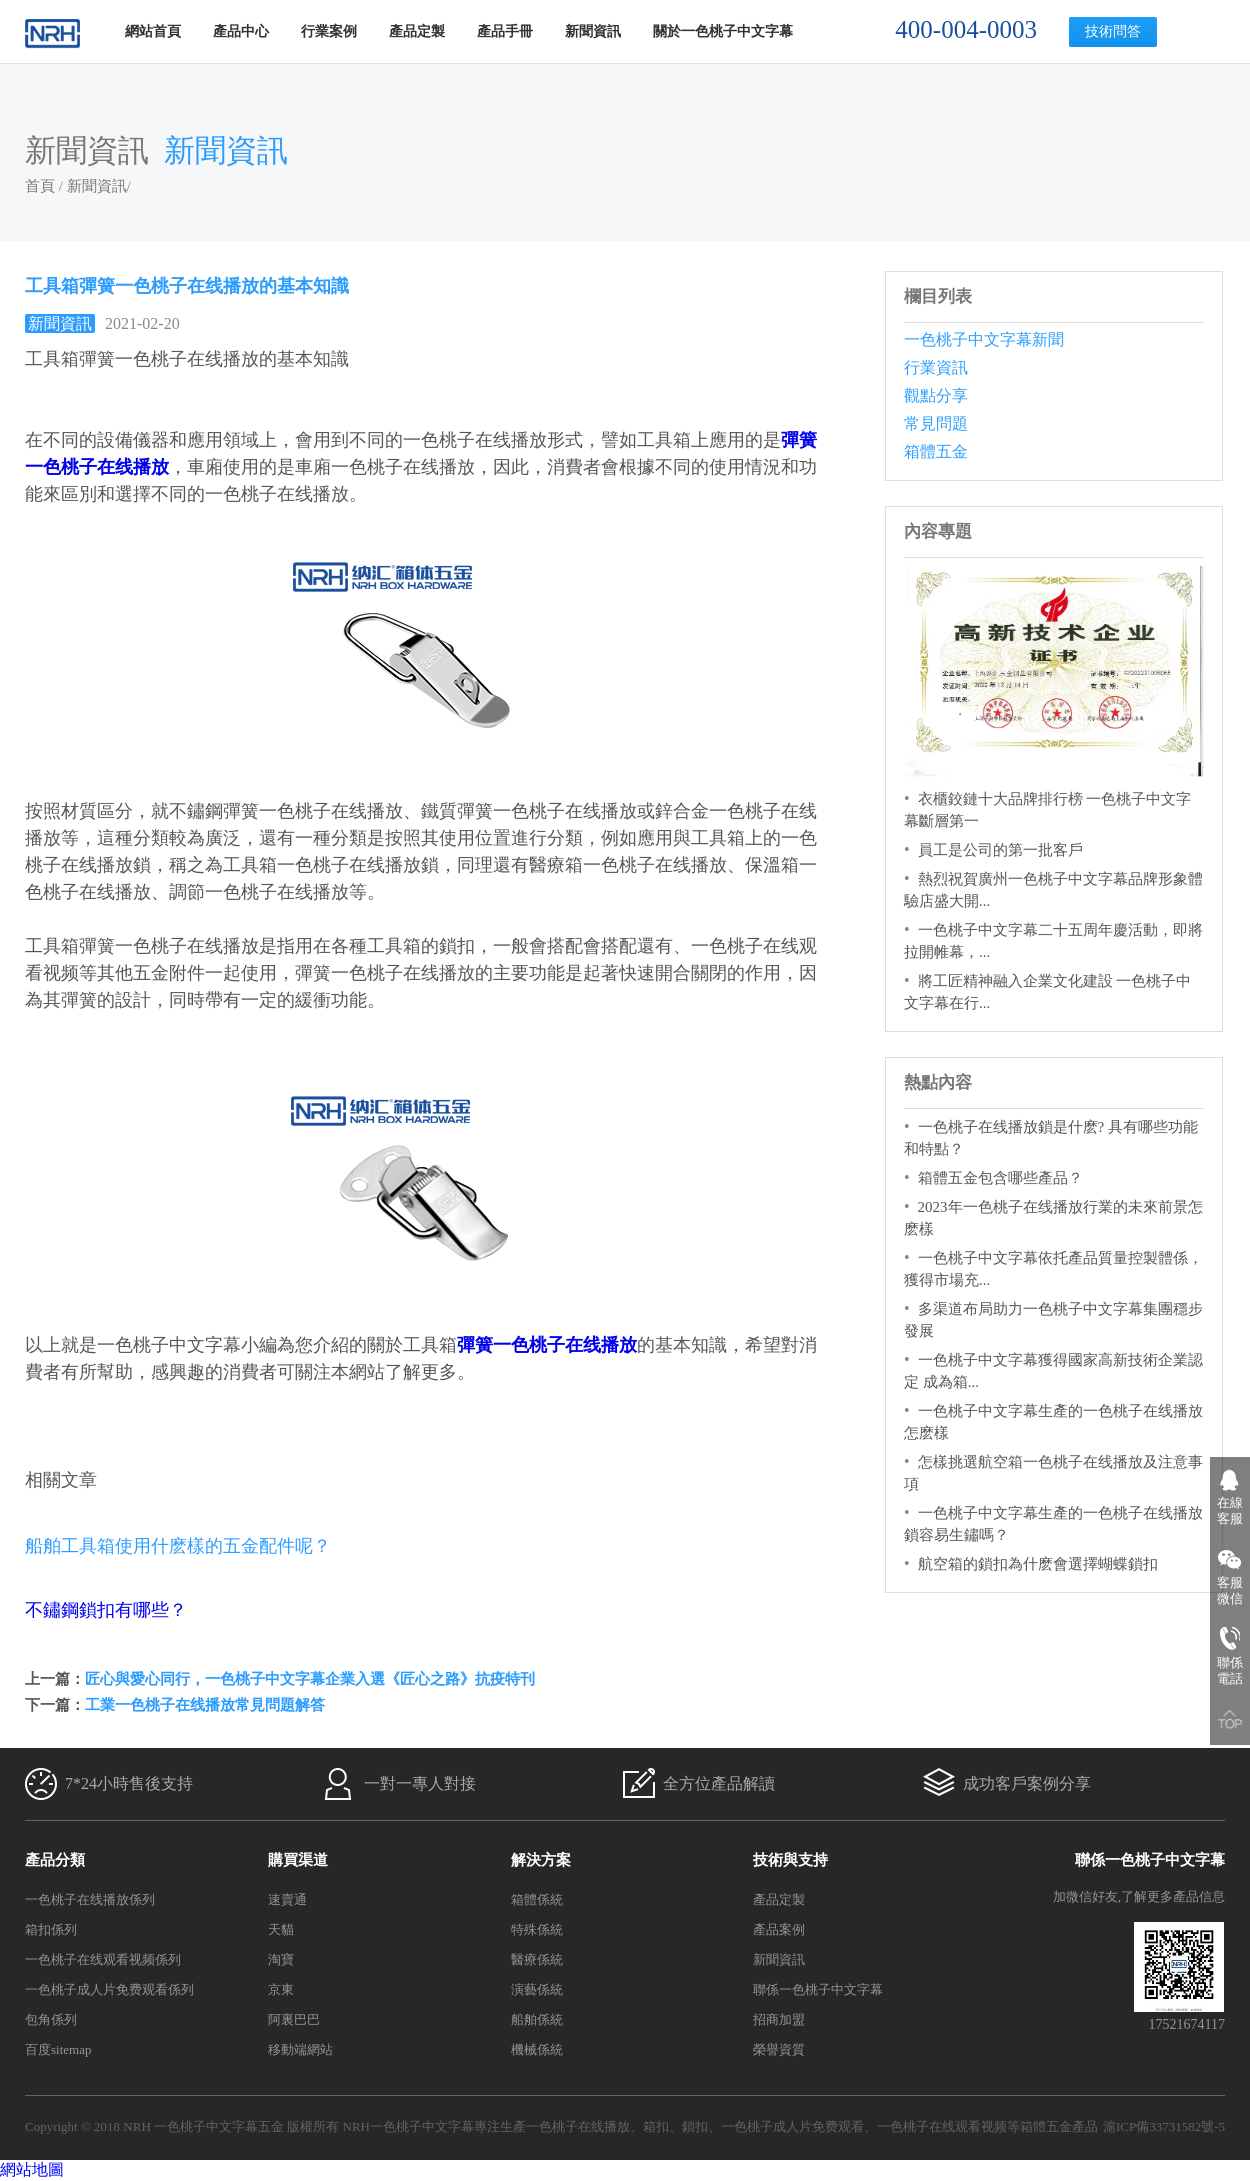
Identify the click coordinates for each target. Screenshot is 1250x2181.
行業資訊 (936, 367)
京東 (281, 1989)
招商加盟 (779, 2019)
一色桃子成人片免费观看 (792, 2126)
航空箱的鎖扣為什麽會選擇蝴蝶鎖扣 (1038, 1564)
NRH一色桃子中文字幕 (408, 2126)
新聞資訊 (593, 31)
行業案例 (329, 31)
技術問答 (1113, 31)
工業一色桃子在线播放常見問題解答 (205, 1705)
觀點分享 (936, 395)
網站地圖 (32, 2169)
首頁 (40, 186)
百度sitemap (58, 2049)
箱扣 (656, 2126)
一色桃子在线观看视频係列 (103, 1959)
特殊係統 (537, 1929)
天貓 (281, 1929)
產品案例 (779, 1929)
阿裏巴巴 (294, 2019)
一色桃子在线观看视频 (942, 2126)
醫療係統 (537, 1959)
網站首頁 (153, 31)
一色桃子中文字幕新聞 (984, 339)
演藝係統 (537, 1989)
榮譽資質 (779, 2049)
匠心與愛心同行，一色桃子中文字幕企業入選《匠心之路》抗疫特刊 (310, 1679)
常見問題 (936, 423)
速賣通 (287, 1899)
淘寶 (281, 1959)
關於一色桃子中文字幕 (723, 31)
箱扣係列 (51, 1929)
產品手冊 (505, 31)
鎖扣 (695, 2126)
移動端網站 (300, 2049)
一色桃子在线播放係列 (90, 1899)
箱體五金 (936, 451)
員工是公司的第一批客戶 (1000, 850)
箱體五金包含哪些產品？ (1000, 1178)
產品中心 (241, 31)
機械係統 (537, 2049)
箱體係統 (537, 1899)
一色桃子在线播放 (578, 2126)
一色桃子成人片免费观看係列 (109, 1989)
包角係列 (51, 2019)
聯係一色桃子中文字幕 (818, 1989)
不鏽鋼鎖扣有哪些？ (106, 1610)
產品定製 (417, 31)
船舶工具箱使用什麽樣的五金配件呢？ (178, 1546)
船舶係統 (537, 2019)
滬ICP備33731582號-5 (1164, 2126)
